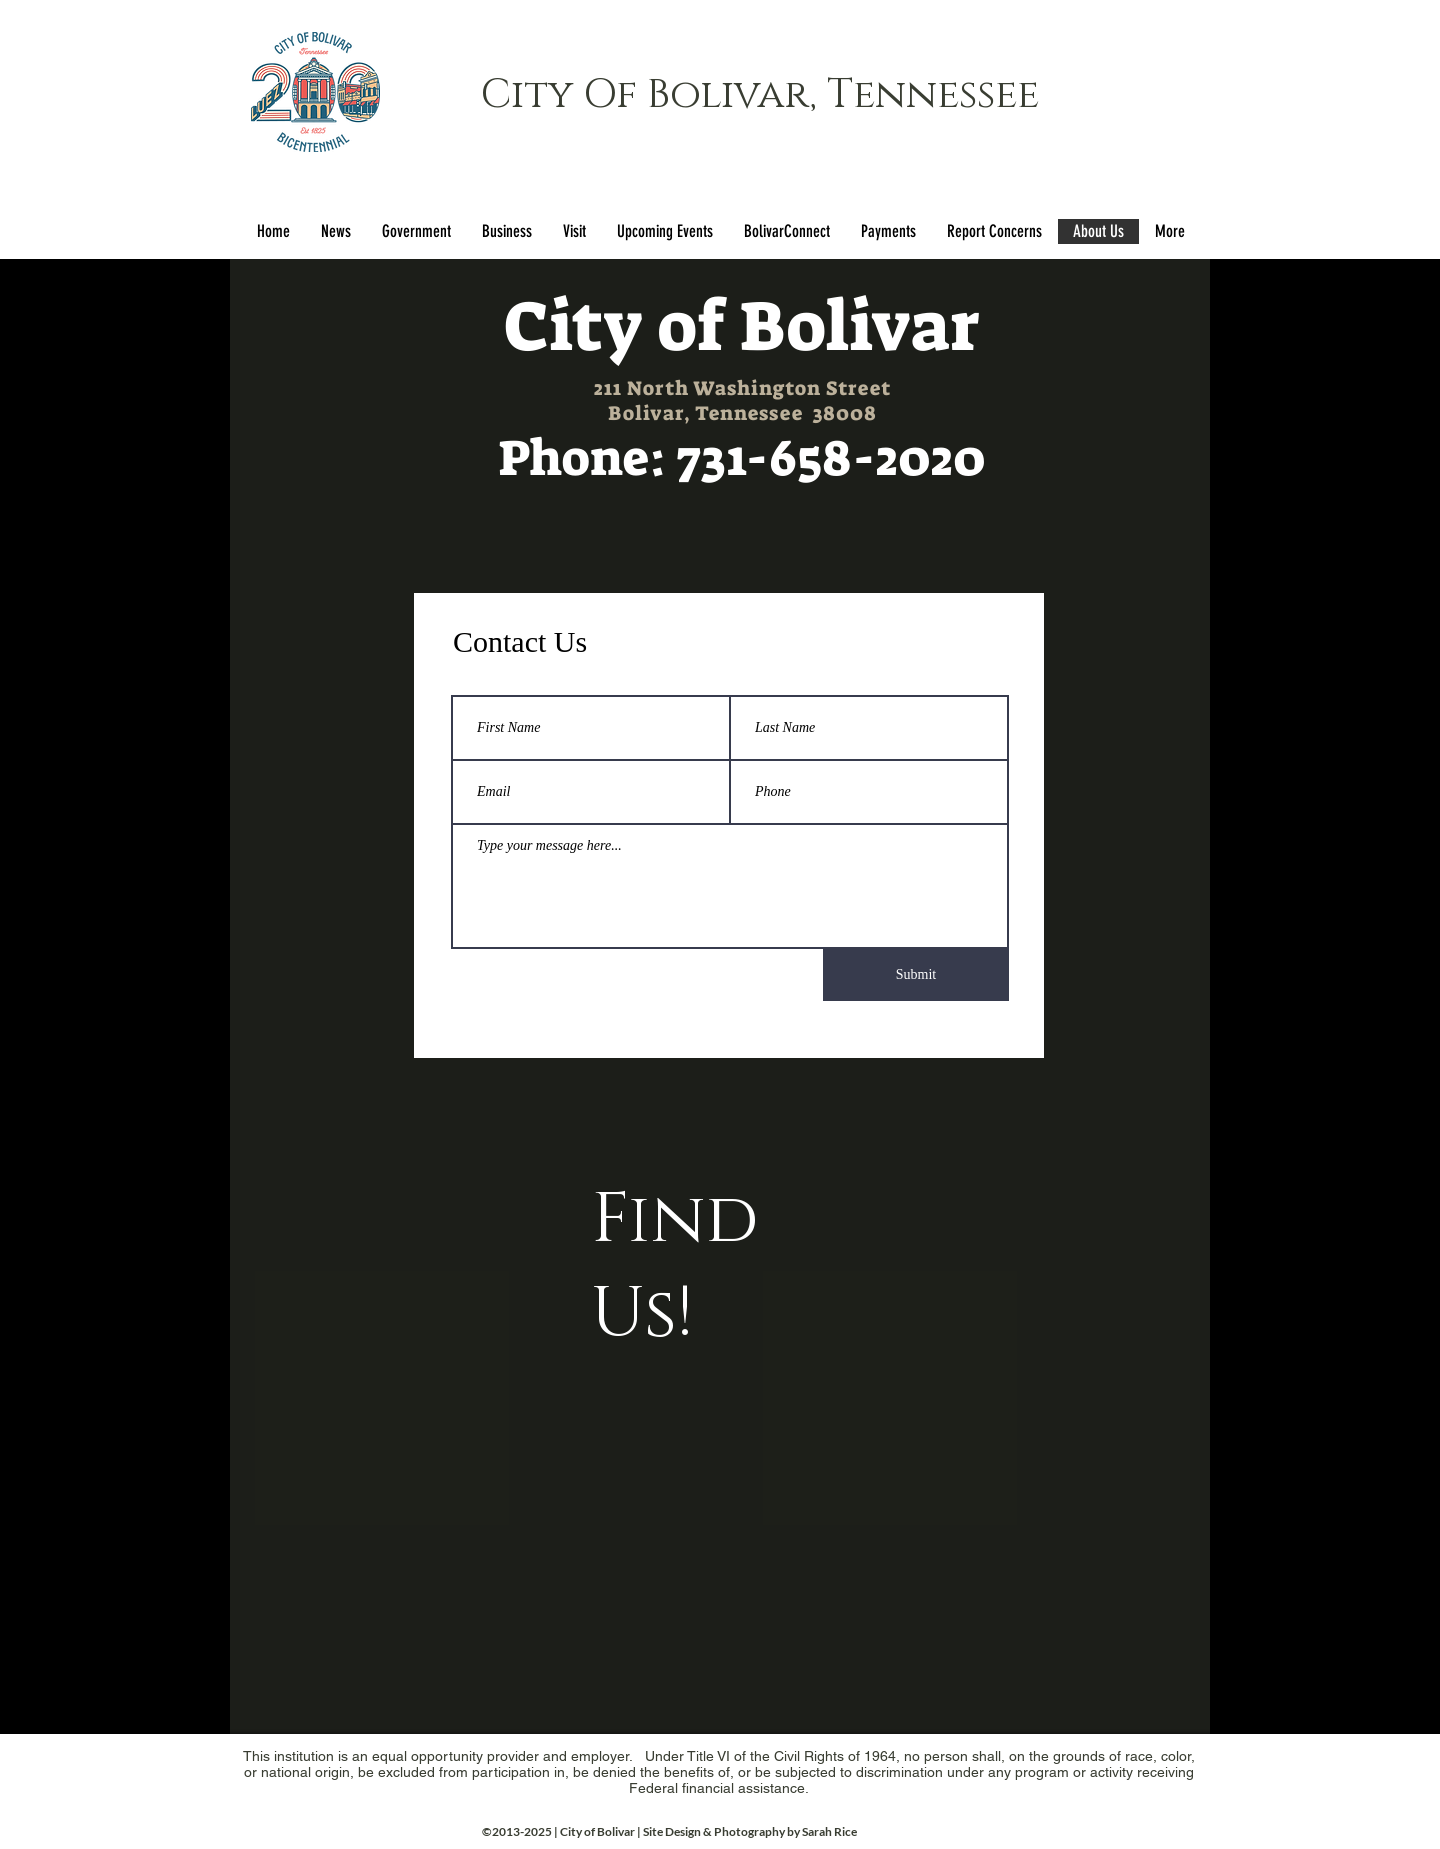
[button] (416, 231)
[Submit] (916, 975)
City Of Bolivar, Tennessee (760, 95)
